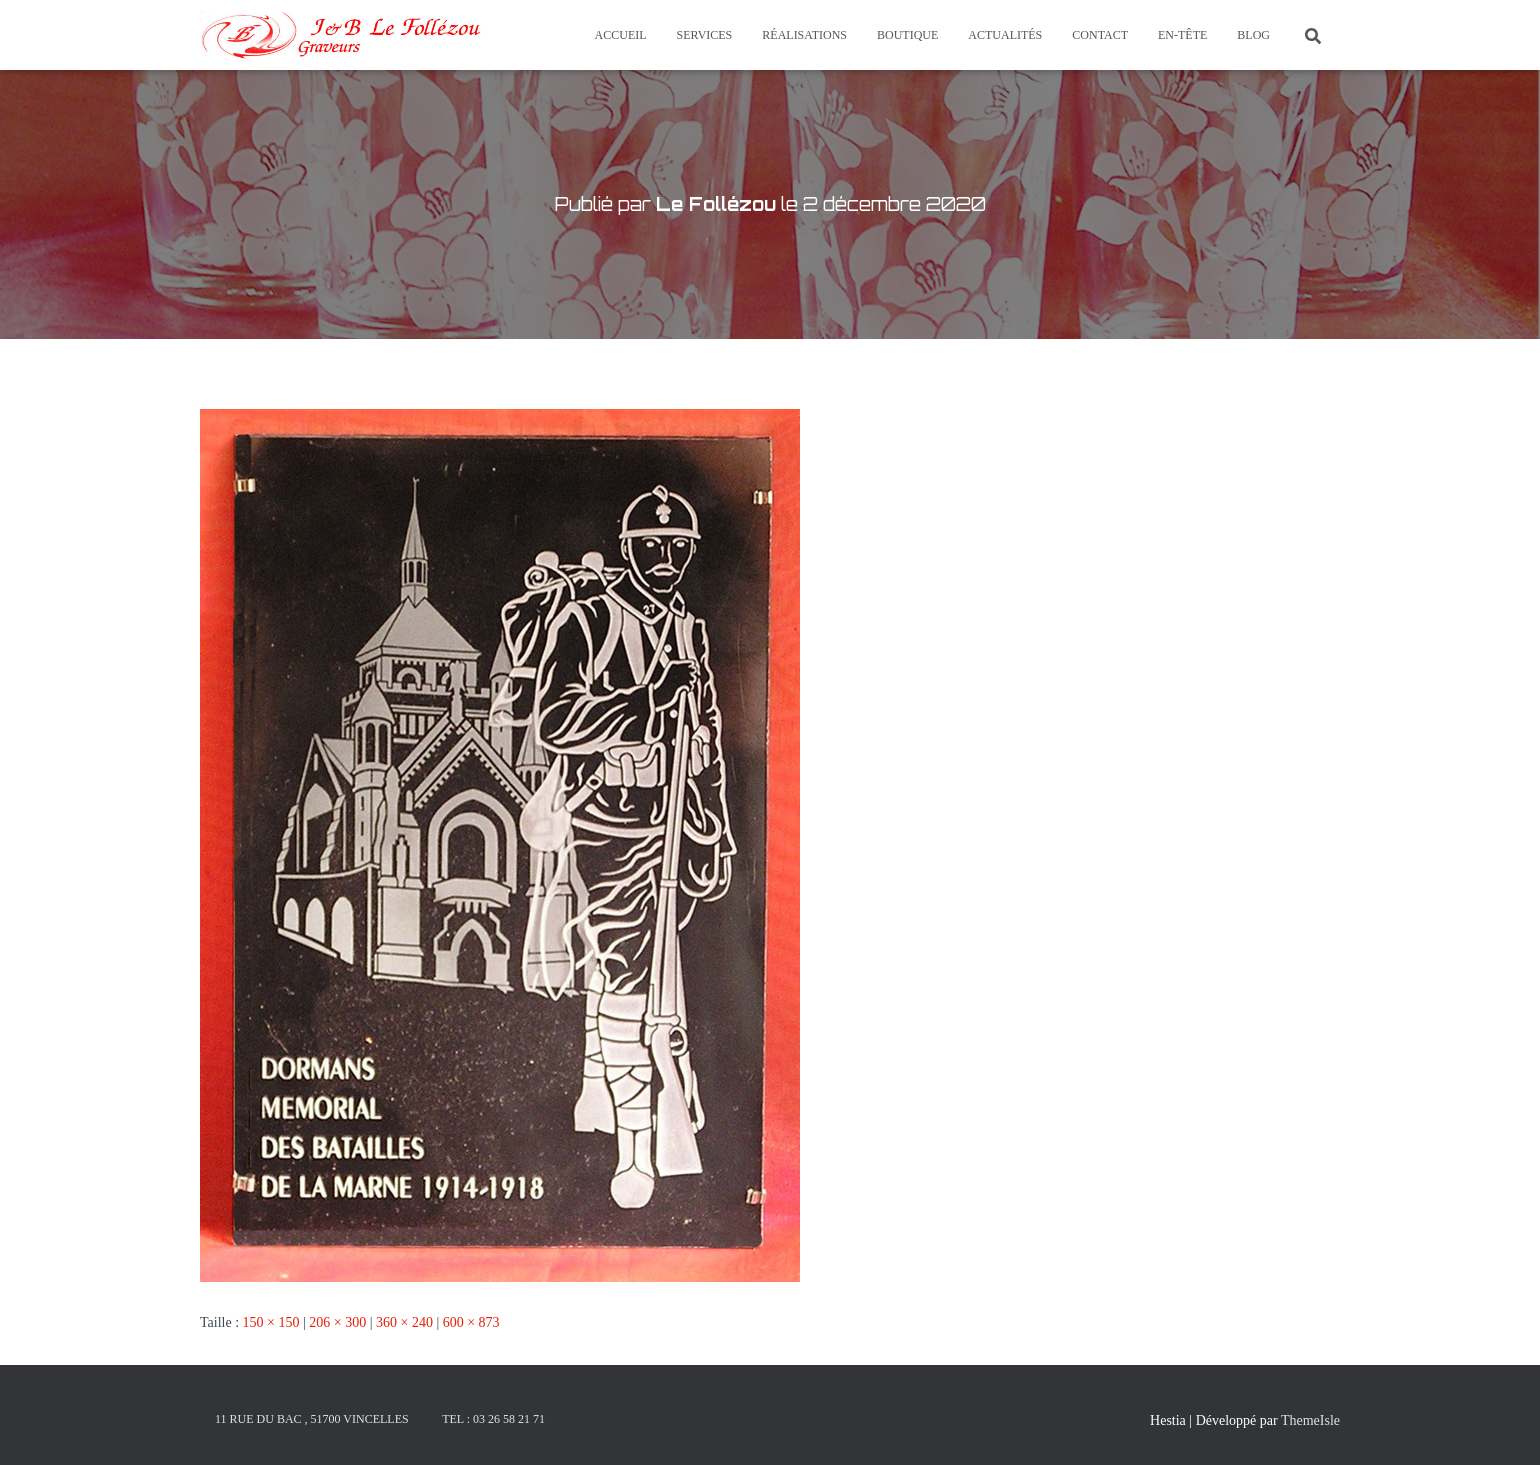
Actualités (1005, 35)
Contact (1100, 35)
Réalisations (804, 35)
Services (705, 35)
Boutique (907, 35)
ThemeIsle (1310, 1420)
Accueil (621, 35)
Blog (1253, 35)
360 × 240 (404, 1322)
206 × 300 (337, 1322)
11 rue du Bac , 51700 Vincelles (312, 1419)
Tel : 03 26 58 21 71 (493, 1419)
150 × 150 (271, 1322)
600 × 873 (471, 1322)
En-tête (1182, 35)
